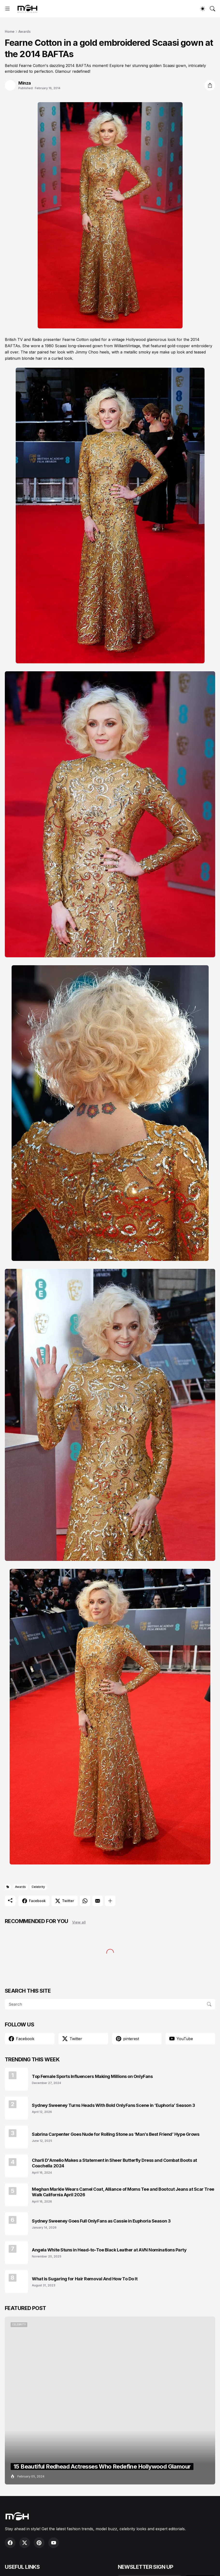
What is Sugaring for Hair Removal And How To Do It (85, 2278)
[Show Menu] (7, 8)
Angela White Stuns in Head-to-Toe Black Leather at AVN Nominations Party (109, 2249)
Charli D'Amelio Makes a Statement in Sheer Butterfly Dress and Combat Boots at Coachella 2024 (114, 2163)
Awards (24, 31)
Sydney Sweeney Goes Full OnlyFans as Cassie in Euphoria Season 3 (101, 2220)
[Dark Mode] (202, 8)
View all (79, 1922)
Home (9, 31)
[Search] (212, 8)
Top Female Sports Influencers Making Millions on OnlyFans (92, 2076)
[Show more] (110, 1901)
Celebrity (38, 1887)
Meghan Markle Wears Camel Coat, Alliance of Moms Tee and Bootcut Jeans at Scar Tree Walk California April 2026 (123, 2192)
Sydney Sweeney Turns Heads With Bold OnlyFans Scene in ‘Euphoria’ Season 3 (113, 2105)
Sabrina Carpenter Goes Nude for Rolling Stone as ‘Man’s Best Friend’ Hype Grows (115, 2134)
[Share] (210, 85)
